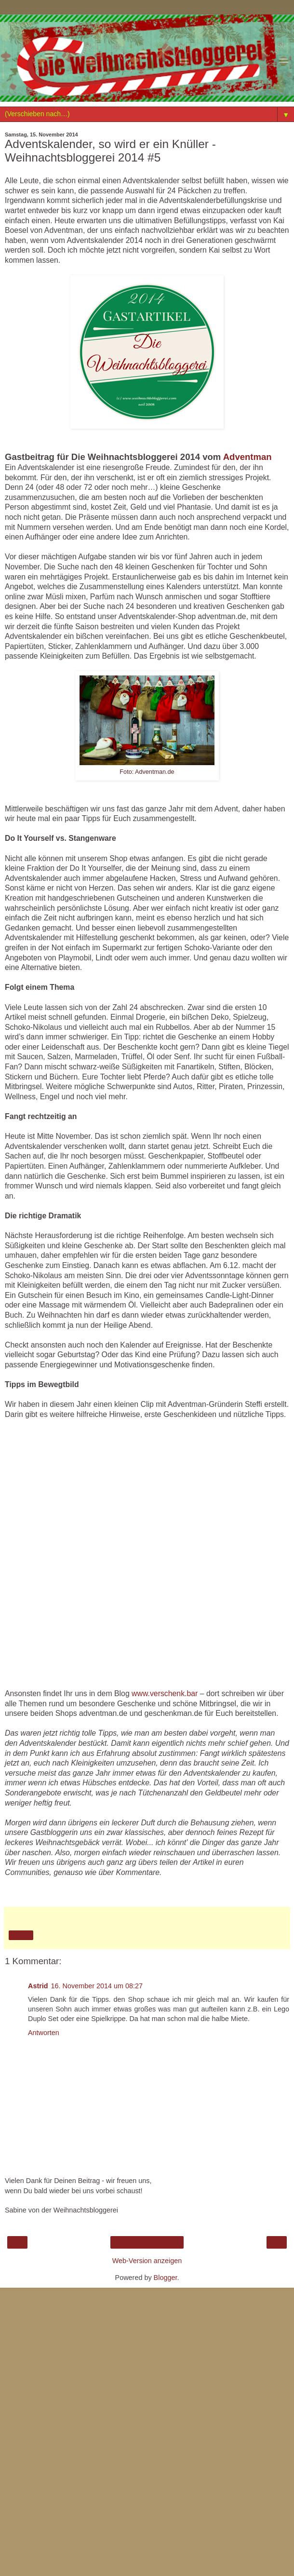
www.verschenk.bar (165, 1693)
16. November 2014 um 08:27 (97, 1986)
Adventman (247, 457)
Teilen (20, 1935)
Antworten (43, 2033)
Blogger (165, 2277)
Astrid (38, 1986)
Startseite (147, 2242)
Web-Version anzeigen (147, 2261)
